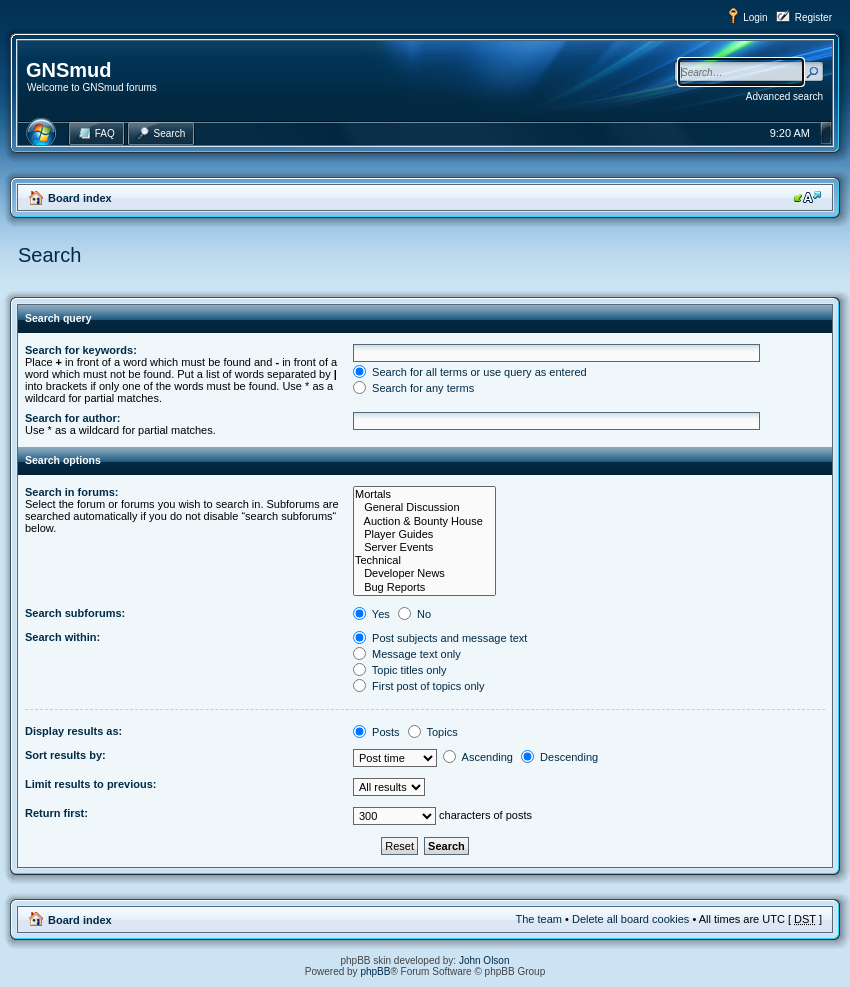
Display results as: (73, 731)
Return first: (56, 813)
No (414, 614)
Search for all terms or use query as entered (470, 372)
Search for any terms (413, 388)
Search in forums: (72, 492)
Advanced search (784, 96)
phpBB (375, 971)
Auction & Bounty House (424, 521)
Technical (424, 560)
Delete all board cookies (630, 919)
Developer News (424, 573)
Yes (371, 614)
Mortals (424, 494)
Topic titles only (399, 670)
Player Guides (424, 534)
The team (539, 919)
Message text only (407, 654)
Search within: (62, 637)
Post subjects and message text (440, 638)
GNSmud (69, 70)
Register (813, 17)
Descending (559, 757)
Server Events (424, 547)
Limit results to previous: (90, 784)
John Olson (484, 960)
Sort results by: (65, 755)
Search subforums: (75, 613)
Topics (433, 732)
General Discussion (424, 507)
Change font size (807, 197)
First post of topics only (419, 686)
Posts (376, 732)
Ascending (478, 757)
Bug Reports (424, 587)
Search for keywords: (81, 350)
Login (755, 17)
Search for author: (72, 418)
